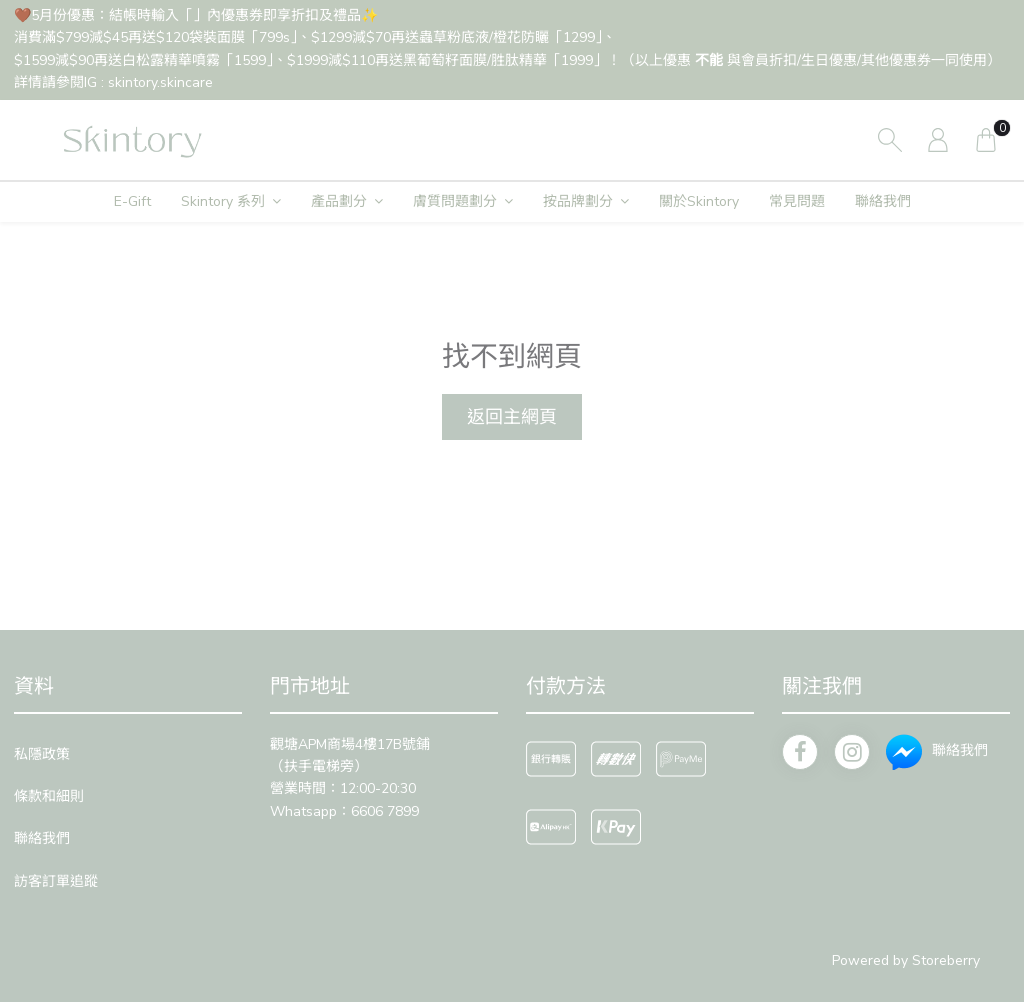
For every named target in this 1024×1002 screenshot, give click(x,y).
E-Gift (132, 201)
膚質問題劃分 (455, 201)
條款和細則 (49, 796)
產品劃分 (339, 201)
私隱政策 (42, 754)
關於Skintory (699, 201)
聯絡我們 (883, 201)
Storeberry (946, 960)
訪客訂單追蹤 (56, 881)
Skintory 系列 (223, 201)
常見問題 (797, 201)
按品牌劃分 (578, 201)
